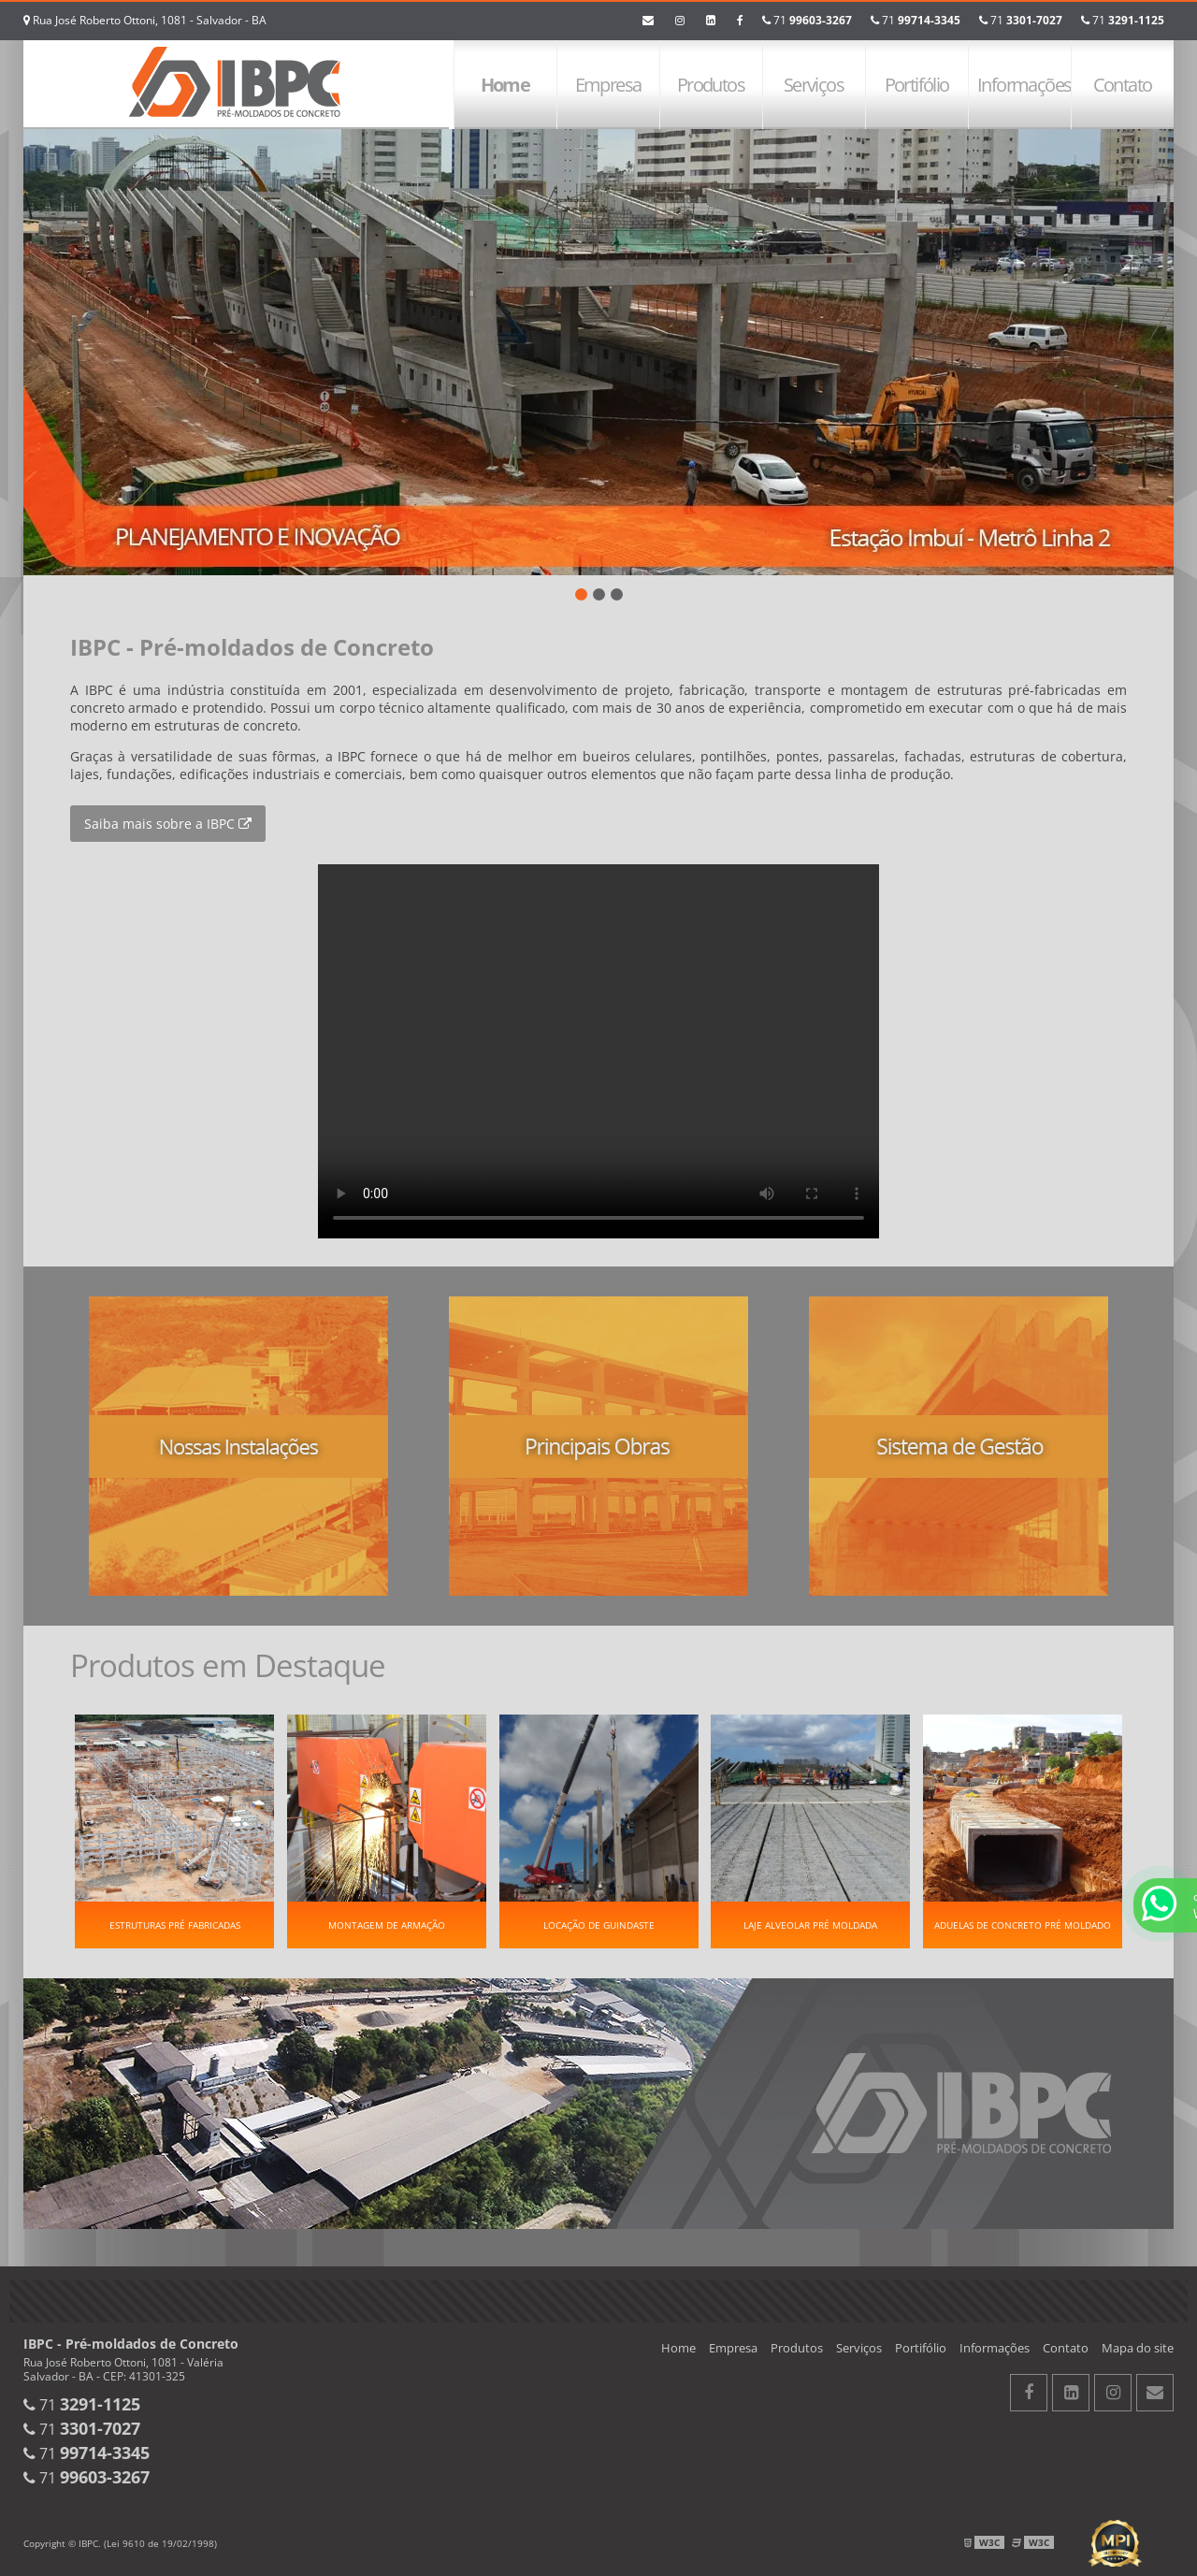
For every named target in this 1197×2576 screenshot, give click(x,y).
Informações (1024, 84)
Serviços (814, 84)
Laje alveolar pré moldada (810, 1925)
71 (1122, 20)
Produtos (710, 84)
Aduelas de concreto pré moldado (1022, 1925)
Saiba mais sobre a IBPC (168, 823)
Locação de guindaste (599, 1925)
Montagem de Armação (386, 1925)
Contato (1122, 84)
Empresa (608, 84)
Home (505, 84)
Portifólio (917, 84)
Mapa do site (1138, 2347)
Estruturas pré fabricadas (174, 1925)
